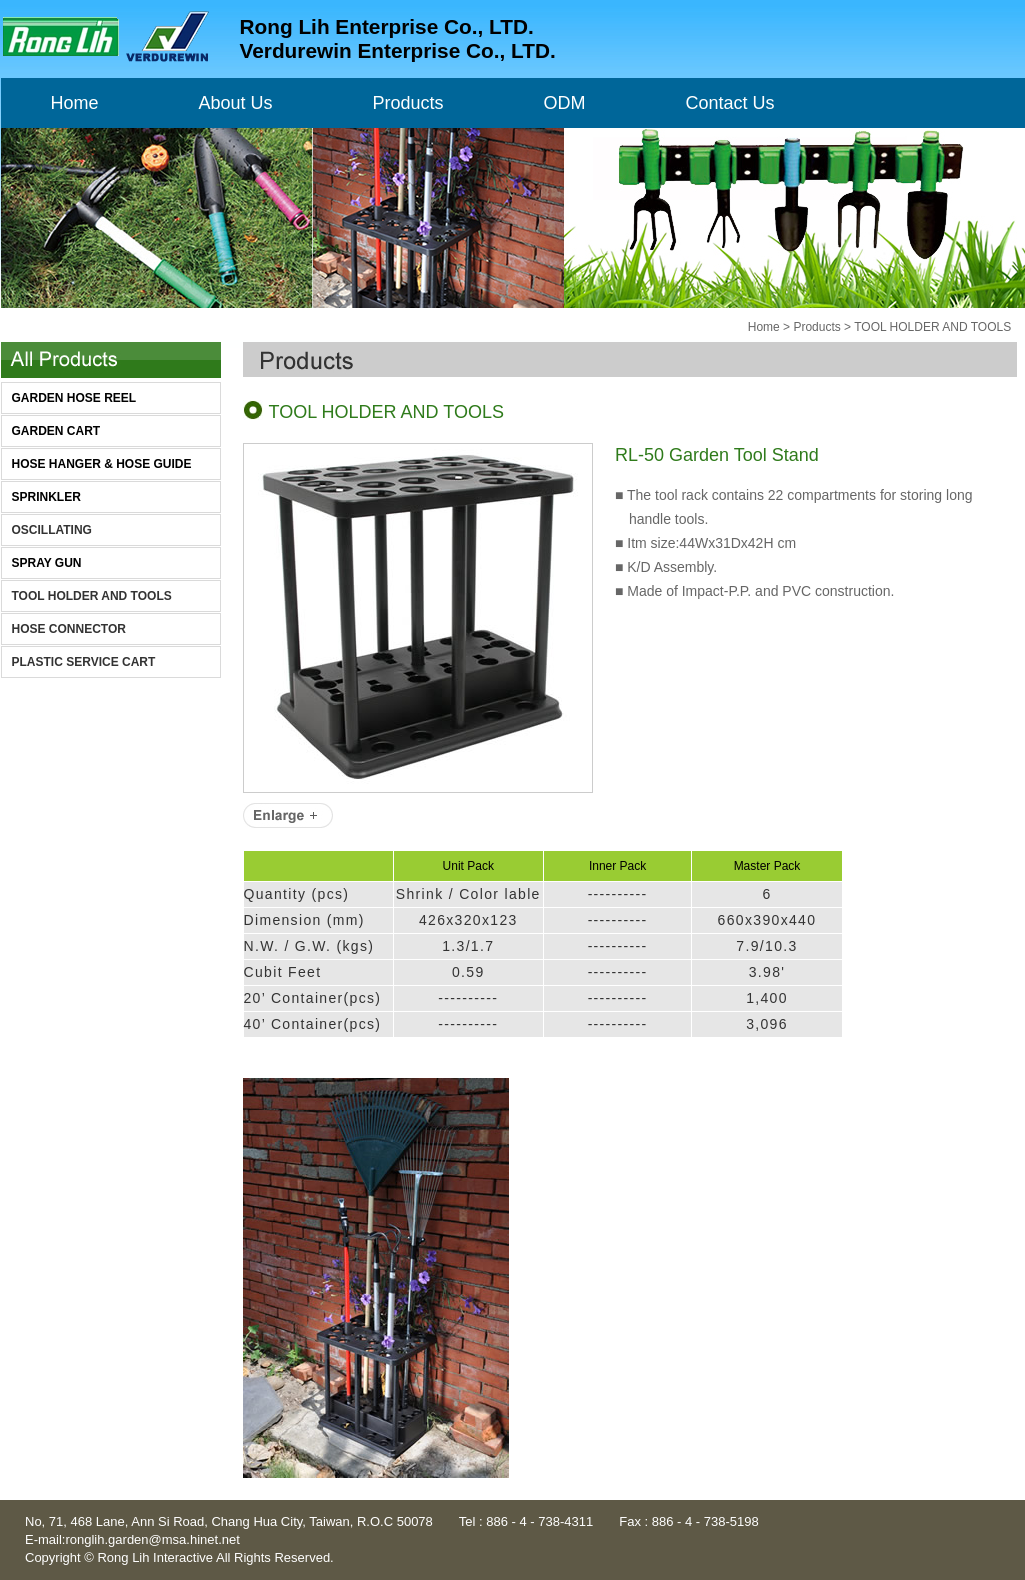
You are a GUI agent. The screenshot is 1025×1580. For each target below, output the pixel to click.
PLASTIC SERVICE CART (84, 662)
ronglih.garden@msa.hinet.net (152, 1539)
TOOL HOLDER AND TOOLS (92, 596)
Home (764, 327)
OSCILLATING (52, 530)
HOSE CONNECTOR (69, 629)
